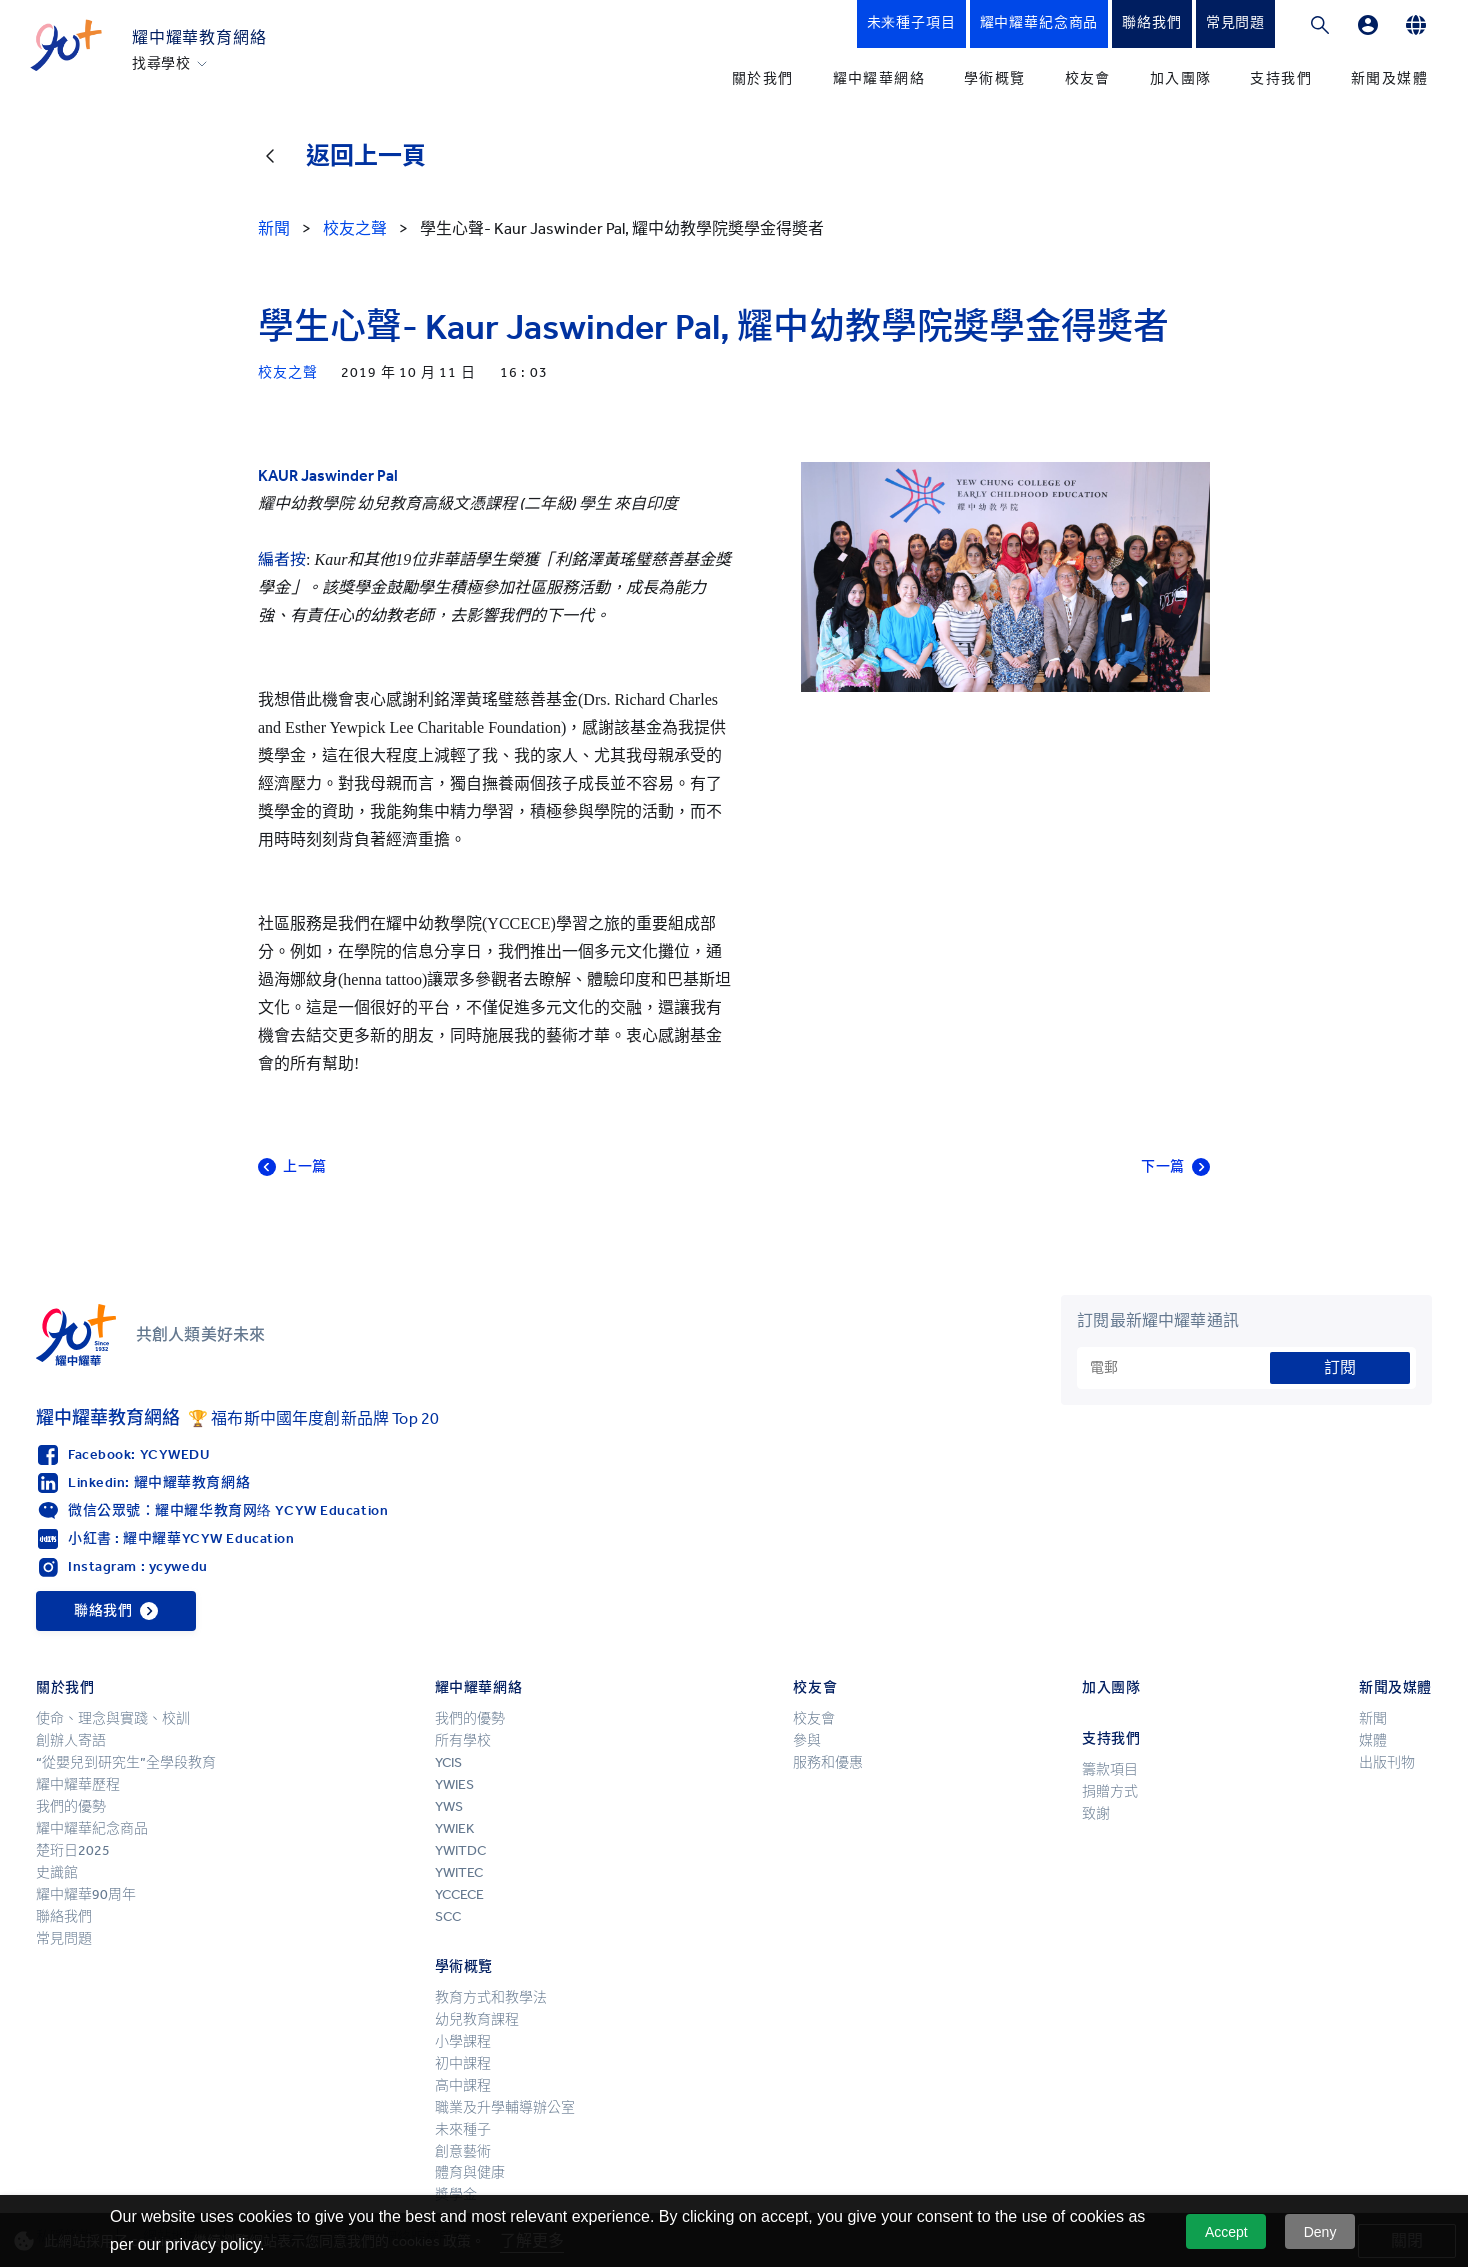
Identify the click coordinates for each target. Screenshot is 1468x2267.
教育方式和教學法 (491, 1997)
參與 (807, 1740)
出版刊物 (1387, 1762)
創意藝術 (463, 2151)
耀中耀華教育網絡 (199, 37)
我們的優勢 (71, 1806)
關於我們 (763, 78)
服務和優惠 (828, 1762)
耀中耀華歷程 (78, 1784)
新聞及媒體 (1389, 78)
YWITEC (459, 1872)
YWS (449, 1806)
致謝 (1096, 1813)
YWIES (454, 1784)
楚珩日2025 (73, 1850)
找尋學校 (161, 64)
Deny (1320, 2232)
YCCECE (459, 1894)
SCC (448, 1916)
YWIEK (454, 1828)
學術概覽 (995, 78)
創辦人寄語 (71, 1740)
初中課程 (463, 2063)
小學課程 (463, 2041)
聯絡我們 (64, 1916)
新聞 (1373, 1718)
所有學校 (463, 1740)
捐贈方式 (1110, 1791)
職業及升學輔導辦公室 (505, 2107)
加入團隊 (1181, 78)
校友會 (1088, 78)
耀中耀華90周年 (86, 1894)
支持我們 (1281, 78)
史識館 (57, 1872)
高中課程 (463, 2085)
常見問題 (64, 1938)
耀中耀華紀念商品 (92, 1828)
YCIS (448, 1762)
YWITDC (460, 1850)
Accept (1226, 2232)
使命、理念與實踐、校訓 (113, 1718)
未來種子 (463, 2129)
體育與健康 (470, 2172)
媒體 (1373, 1740)
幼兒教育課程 (477, 2019)
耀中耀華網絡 (879, 78)
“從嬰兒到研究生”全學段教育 (126, 1762)
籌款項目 (1110, 1769)
